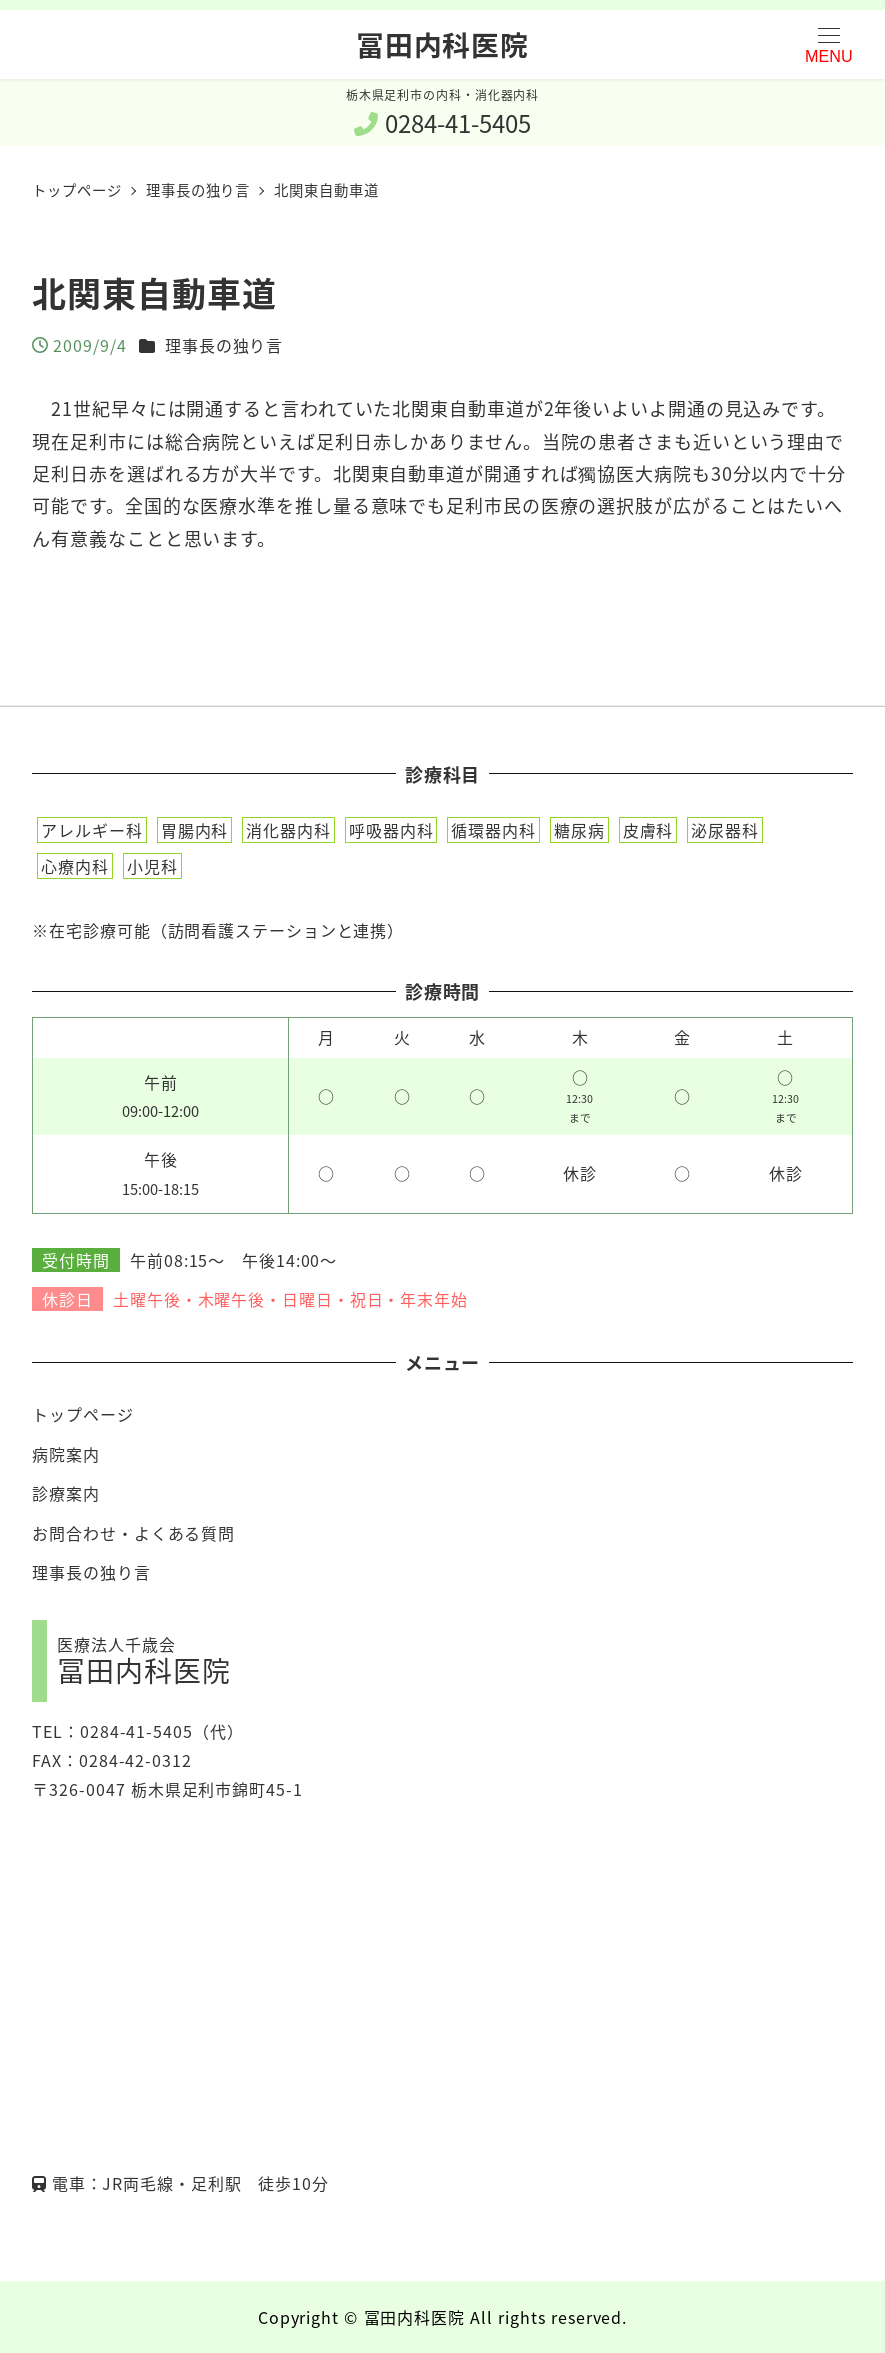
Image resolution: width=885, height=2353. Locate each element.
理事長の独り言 (224, 345)
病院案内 (66, 1454)
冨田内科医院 (442, 44)
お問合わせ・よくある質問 (133, 1533)
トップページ (82, 1414)
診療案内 (66, 1493)
